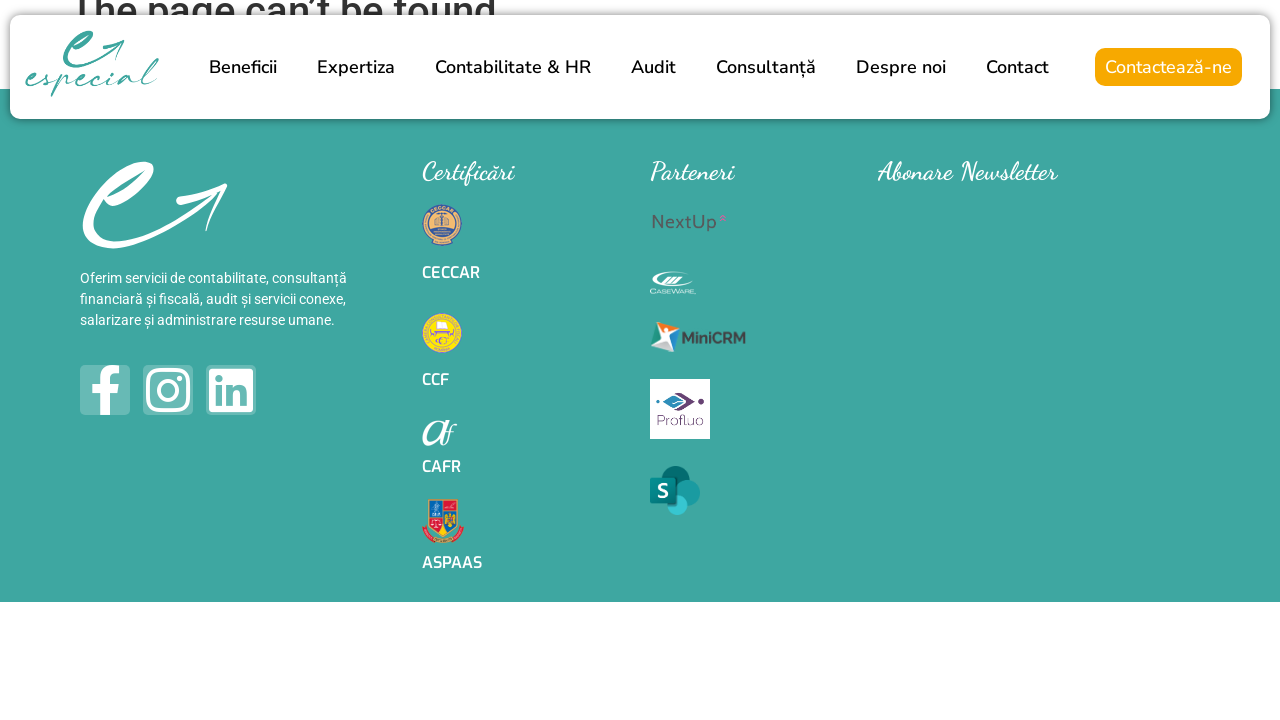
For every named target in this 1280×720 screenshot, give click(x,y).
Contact (1017, 67)
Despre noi (901, 67)
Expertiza (356, 67)
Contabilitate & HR (513, 67)
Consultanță (766, 67)
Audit (653, 67)
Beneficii (243, 67)
